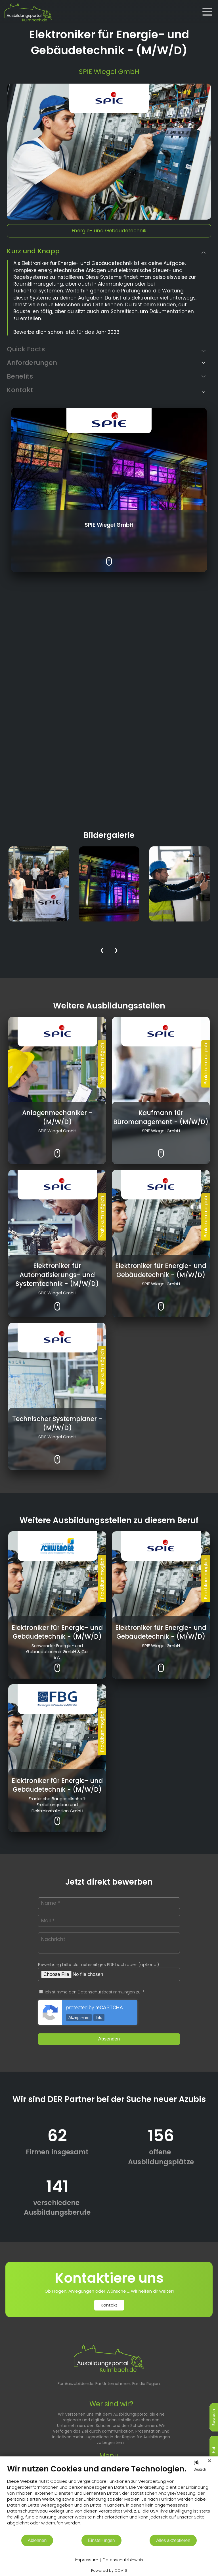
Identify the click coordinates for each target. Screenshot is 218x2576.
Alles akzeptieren (173, 2540)
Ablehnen (37, 2540)
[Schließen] (209, 2460)
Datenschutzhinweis (123, 2560)
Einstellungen (101, 2540)
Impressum (86, 2560)
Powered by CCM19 (109, 2570)
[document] (109, 2499)
